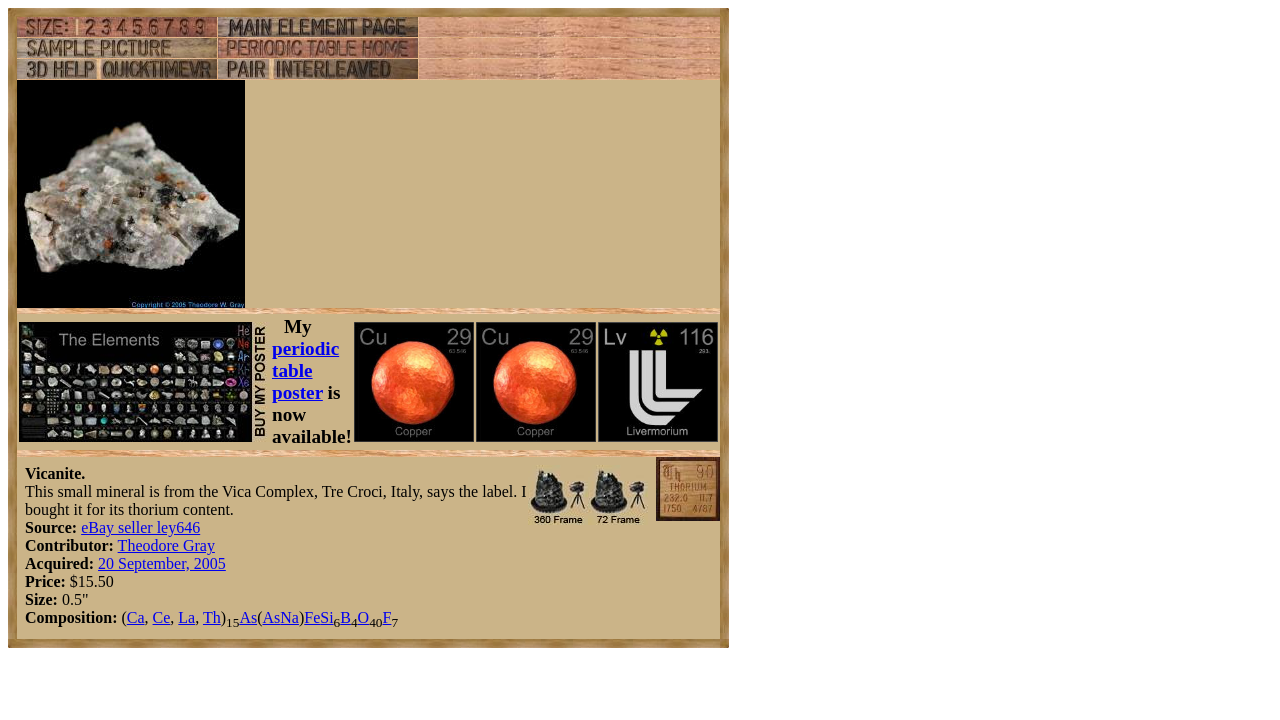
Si (326, 617)
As (248, 617)
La (186, 617)
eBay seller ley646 (140, 527)
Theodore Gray (166, 545)
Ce (162, 617)
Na (289, 617)
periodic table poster (305, 370)
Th (212, 617)
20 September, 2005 (162, 563)
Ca (136, 617)
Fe (312, 617)
